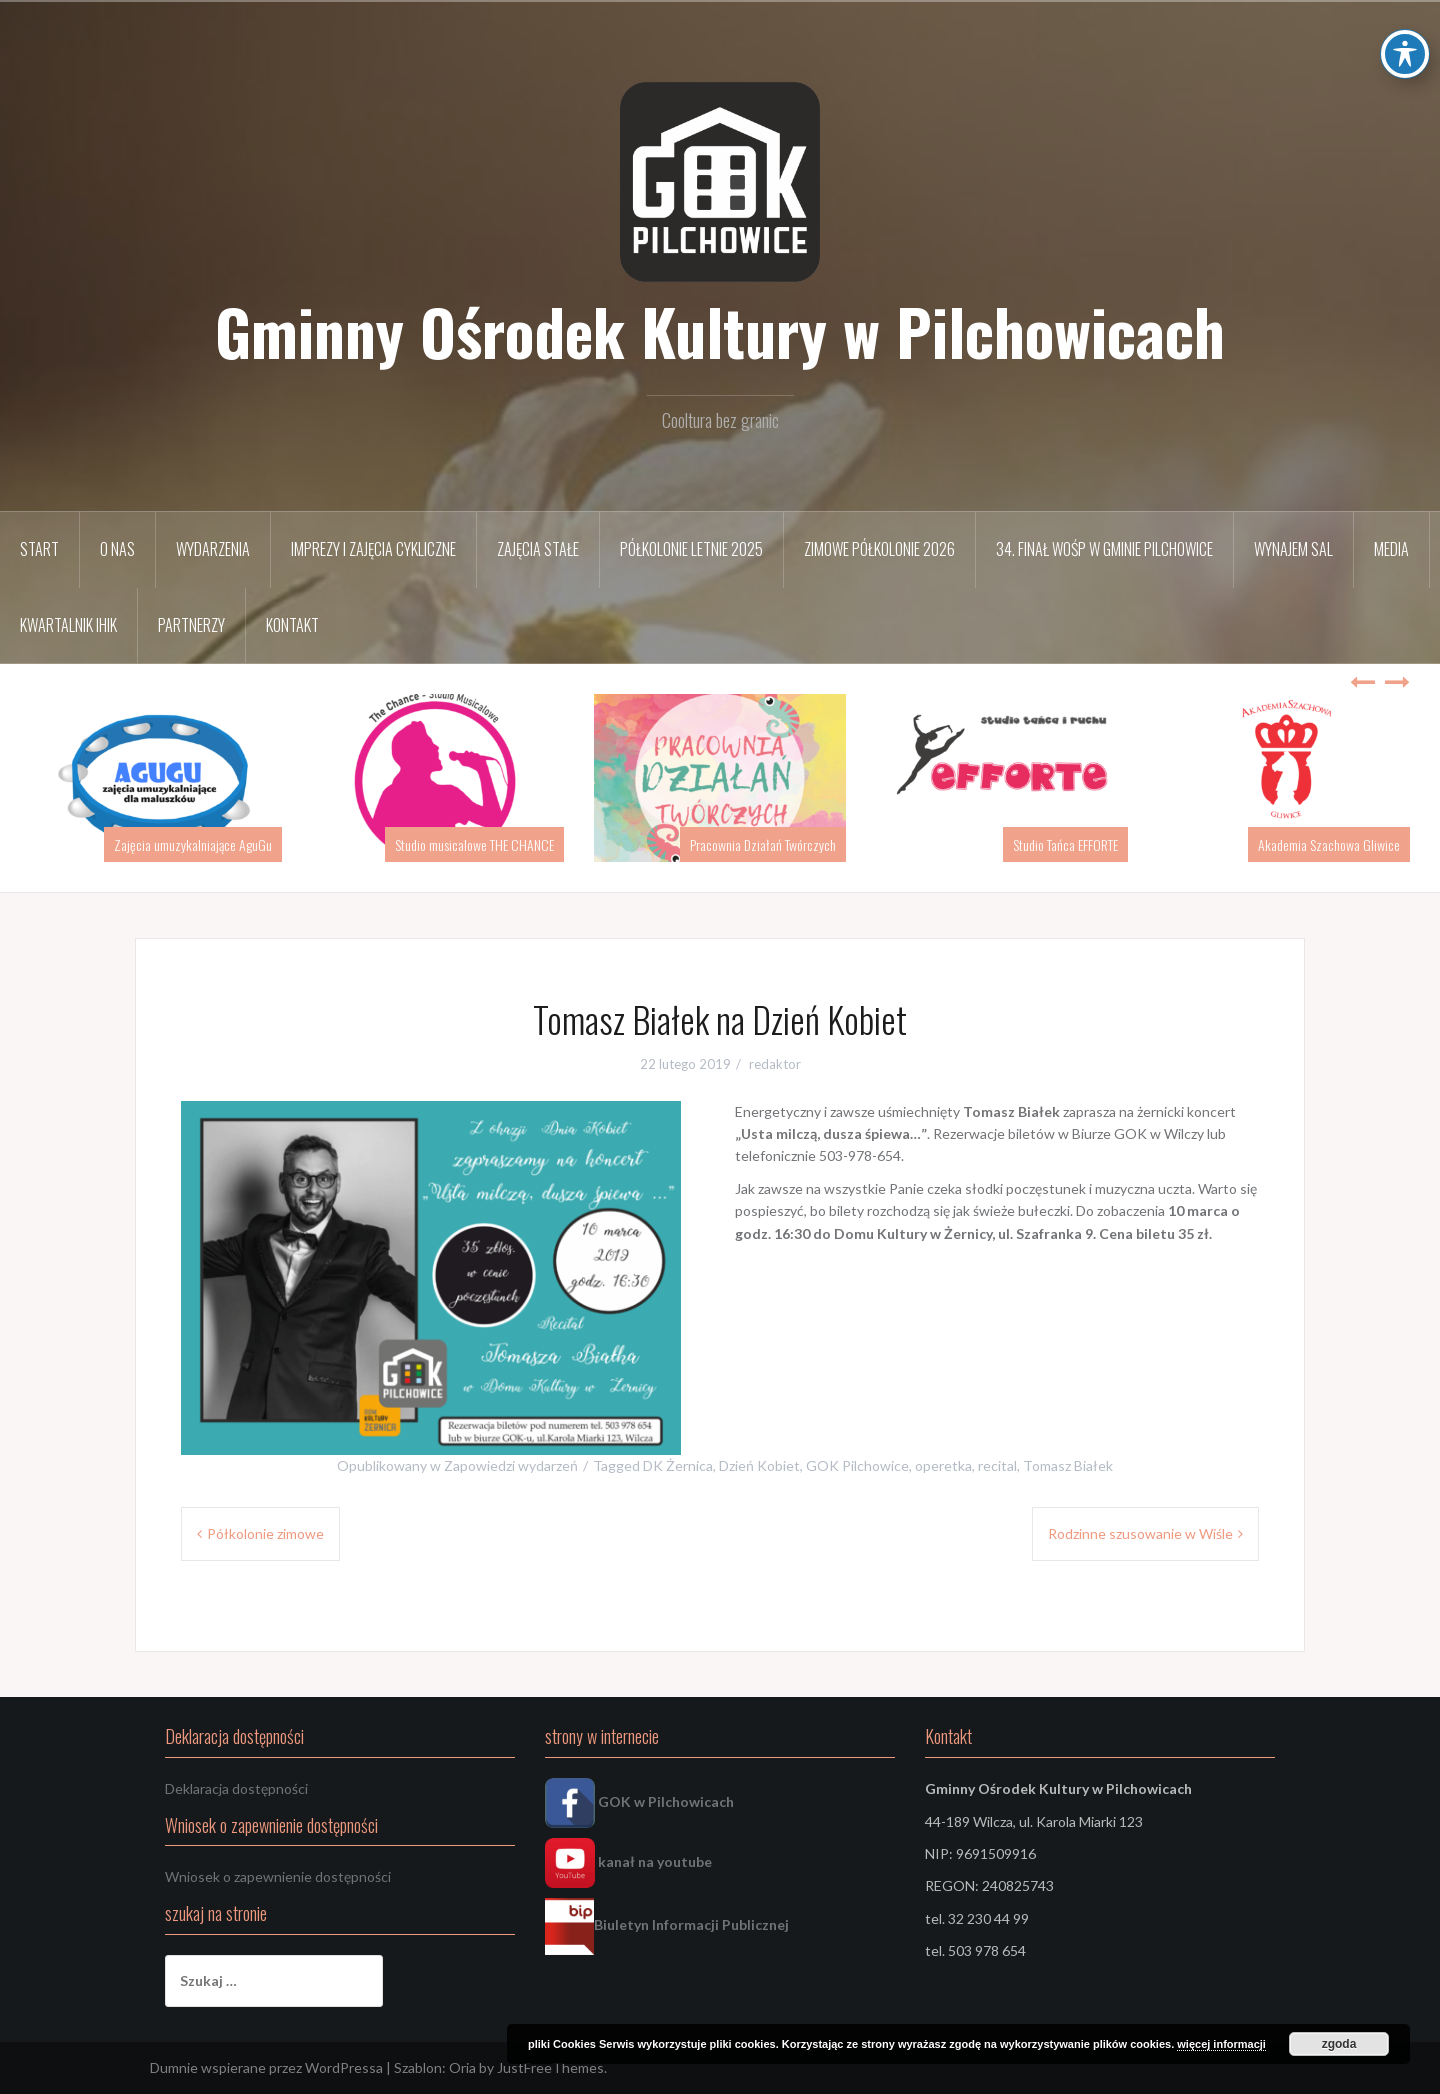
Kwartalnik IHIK (68, 625)
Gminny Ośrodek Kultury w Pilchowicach (720, 331)
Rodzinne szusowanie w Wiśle (1140, 1533)
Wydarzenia (213, 549)
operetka (943, 1465)
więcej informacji (1221, 2044)
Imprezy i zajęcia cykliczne (373, 549)
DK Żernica (678, 1465)
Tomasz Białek (1068, 1465)
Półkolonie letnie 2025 (691, 549)
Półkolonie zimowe (265, 1533)
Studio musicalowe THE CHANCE (474, 844)
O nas (117, 549)
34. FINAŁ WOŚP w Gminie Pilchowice (1104, 549)
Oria (462, 2067)
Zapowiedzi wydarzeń (511, 1465)
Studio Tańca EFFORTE (1065, 844)
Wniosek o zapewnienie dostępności (278, 1876)
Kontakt (292, 625)
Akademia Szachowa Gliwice (1329, 844)
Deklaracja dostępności (236, 1788)
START (39, 549)
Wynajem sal (1293, 549)
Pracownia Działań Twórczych (763, 844)
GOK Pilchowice (857, 1465)
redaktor (775, 1064)
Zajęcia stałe (538, 549)
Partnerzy (191, 625)
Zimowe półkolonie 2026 (879, 549)
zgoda (1339, 2044)
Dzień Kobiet (759, 1465)
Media (1391, 549)
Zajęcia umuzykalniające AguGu (193, 844)
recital (997, 1465)
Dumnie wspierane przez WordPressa (266, 2067)
